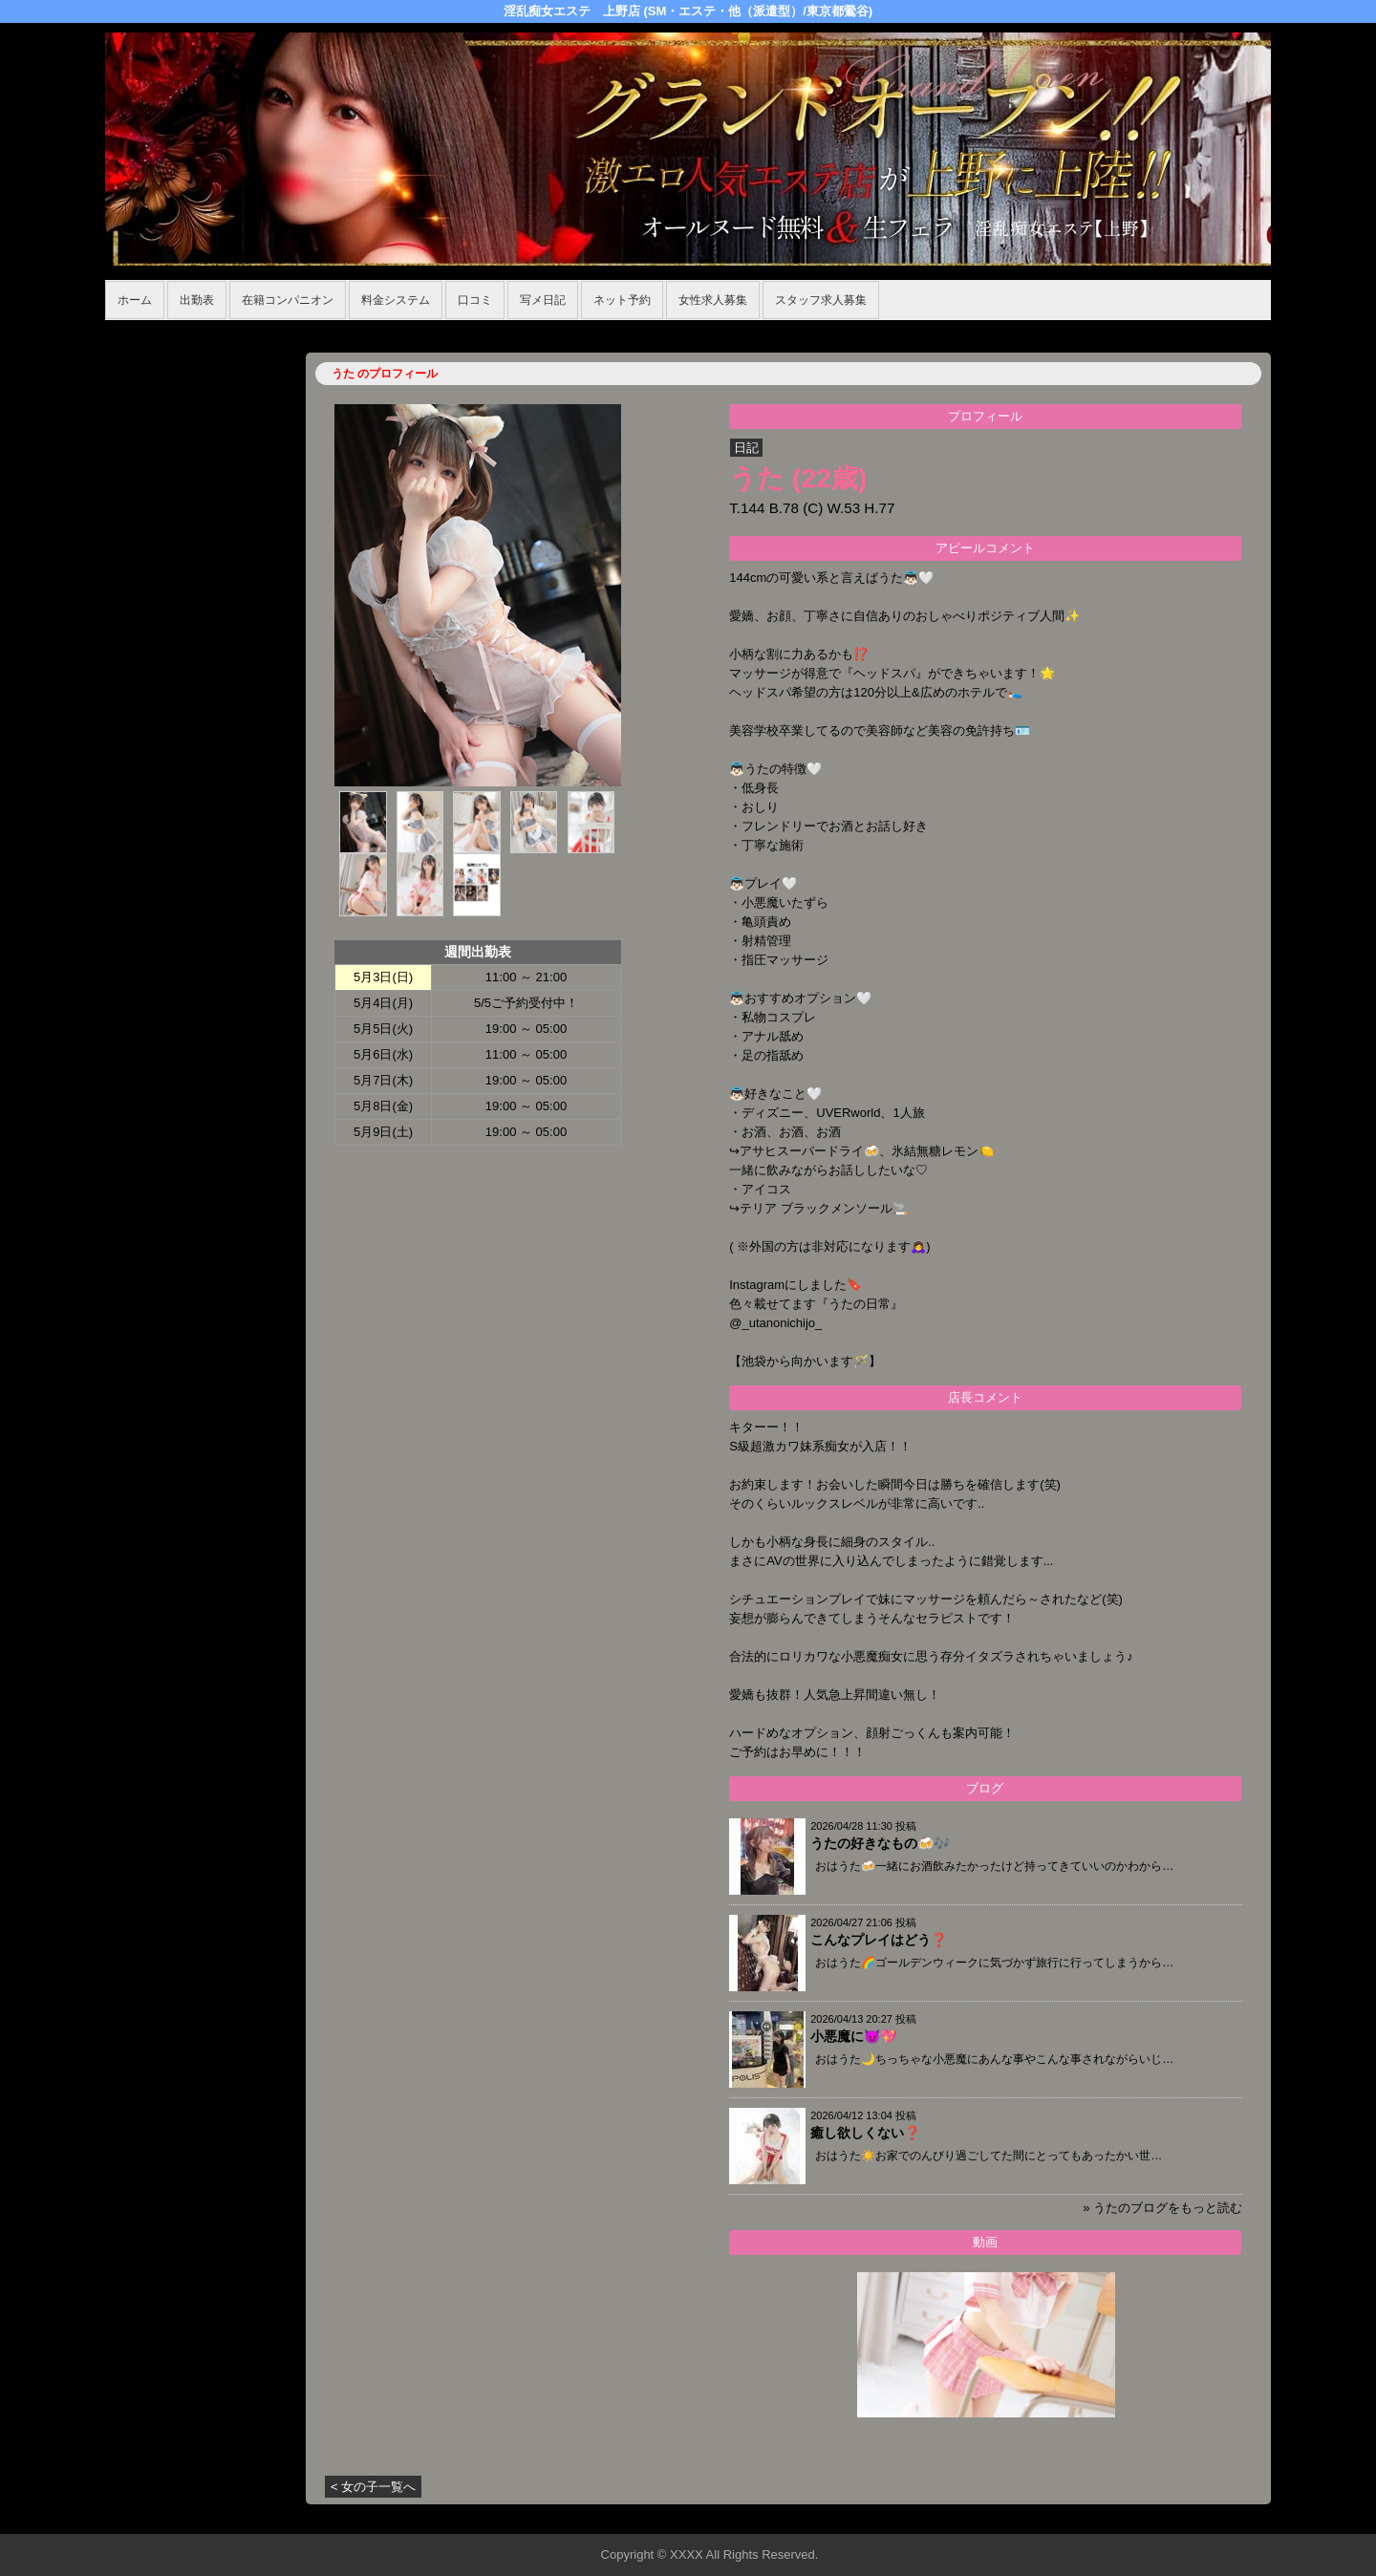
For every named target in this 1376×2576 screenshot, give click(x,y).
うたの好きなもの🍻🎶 (880, 1843)
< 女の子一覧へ (373, 2486)
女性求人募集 (712, 300)
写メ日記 (543, 300)
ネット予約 (622, 300)
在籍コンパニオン (287, 300)
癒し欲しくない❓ (865, 2132)
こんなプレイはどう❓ (878, 1939)
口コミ (475, 300)
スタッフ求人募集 (821, 300)
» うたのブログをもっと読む (1162, 2207)
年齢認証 (135, 330)
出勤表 (197, 300)
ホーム (135, 300)
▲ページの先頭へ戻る (1199, 2516)
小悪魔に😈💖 (853, 2036)
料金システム (395, 300)
